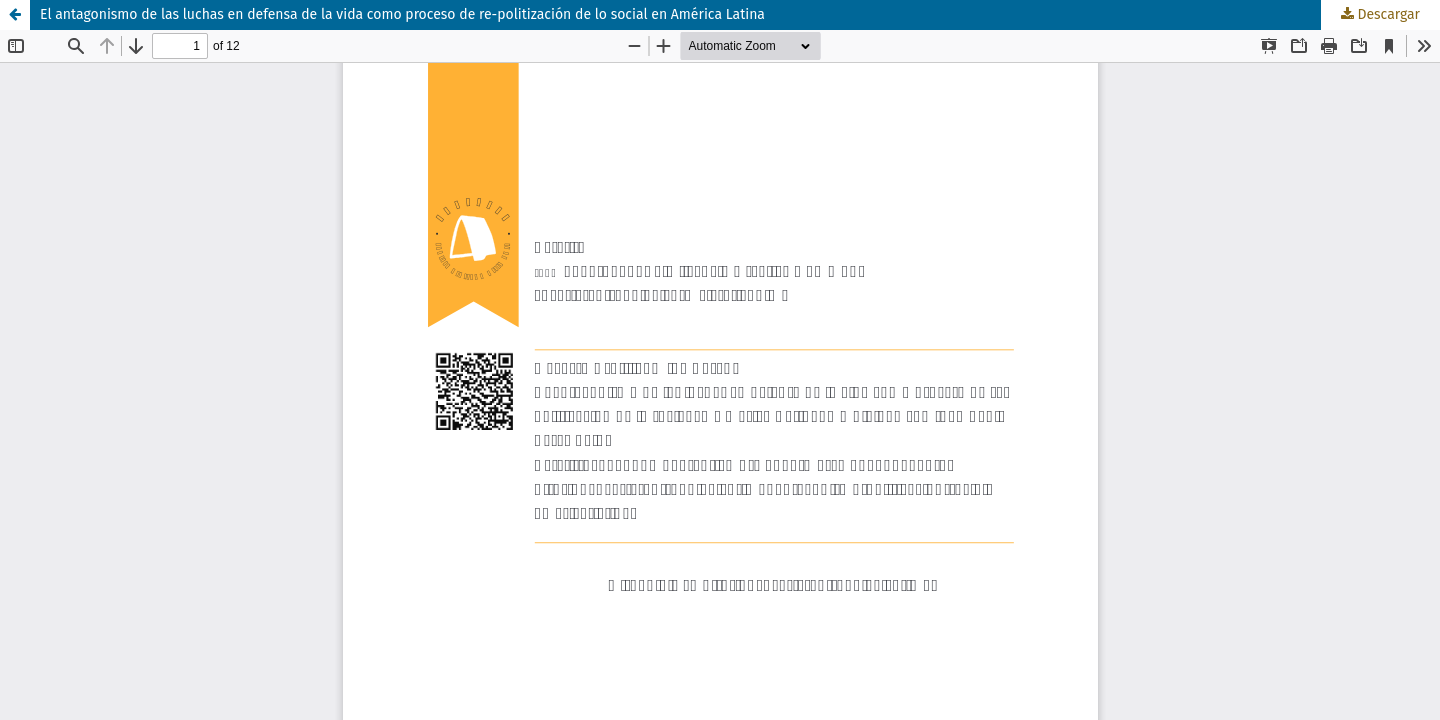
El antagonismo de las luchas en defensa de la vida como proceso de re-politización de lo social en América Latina (402, 14)
